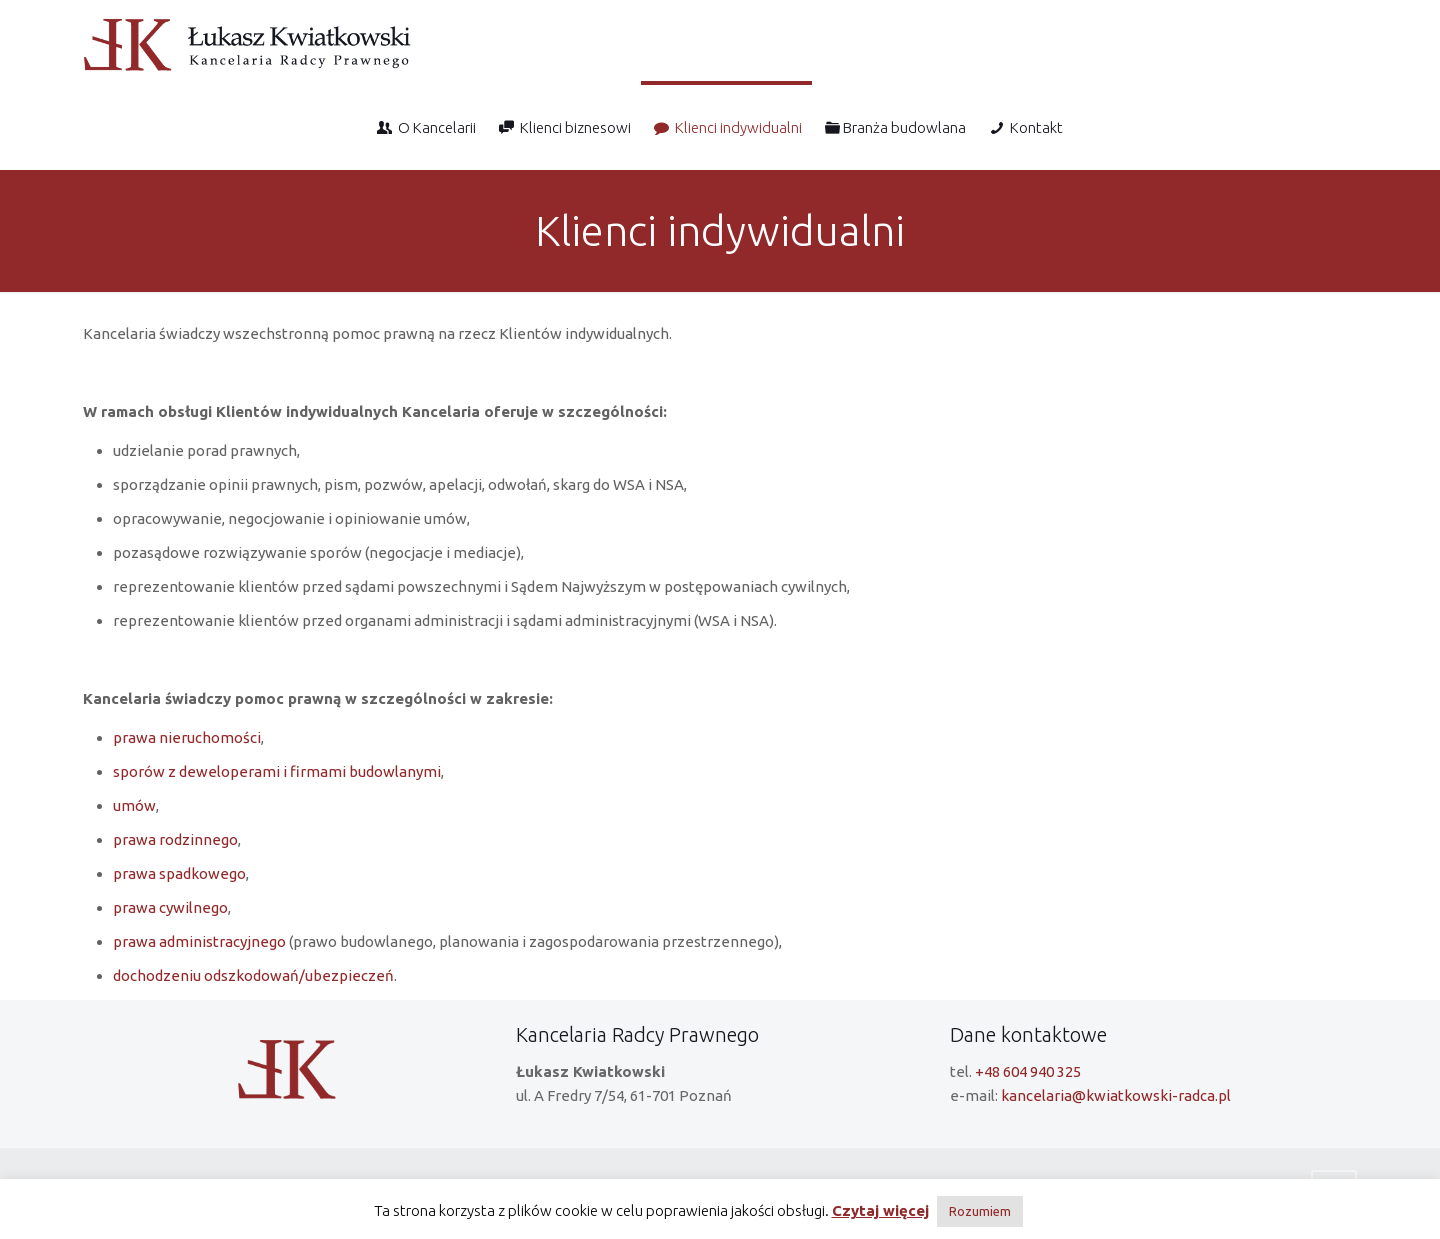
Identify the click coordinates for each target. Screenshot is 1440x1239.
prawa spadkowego (179, 873)
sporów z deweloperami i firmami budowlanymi (277, 771)
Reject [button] (1046, 1210)
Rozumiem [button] (980, 1211)
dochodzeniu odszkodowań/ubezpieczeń (253, 975)
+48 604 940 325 (1028, 1074)
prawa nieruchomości (187, 737)
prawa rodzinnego (175, 839)
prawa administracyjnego (199, 941)
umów (134, 805)
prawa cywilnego (170, 907)
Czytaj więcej (880, 1210)
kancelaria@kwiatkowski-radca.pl (1116, 1098)
